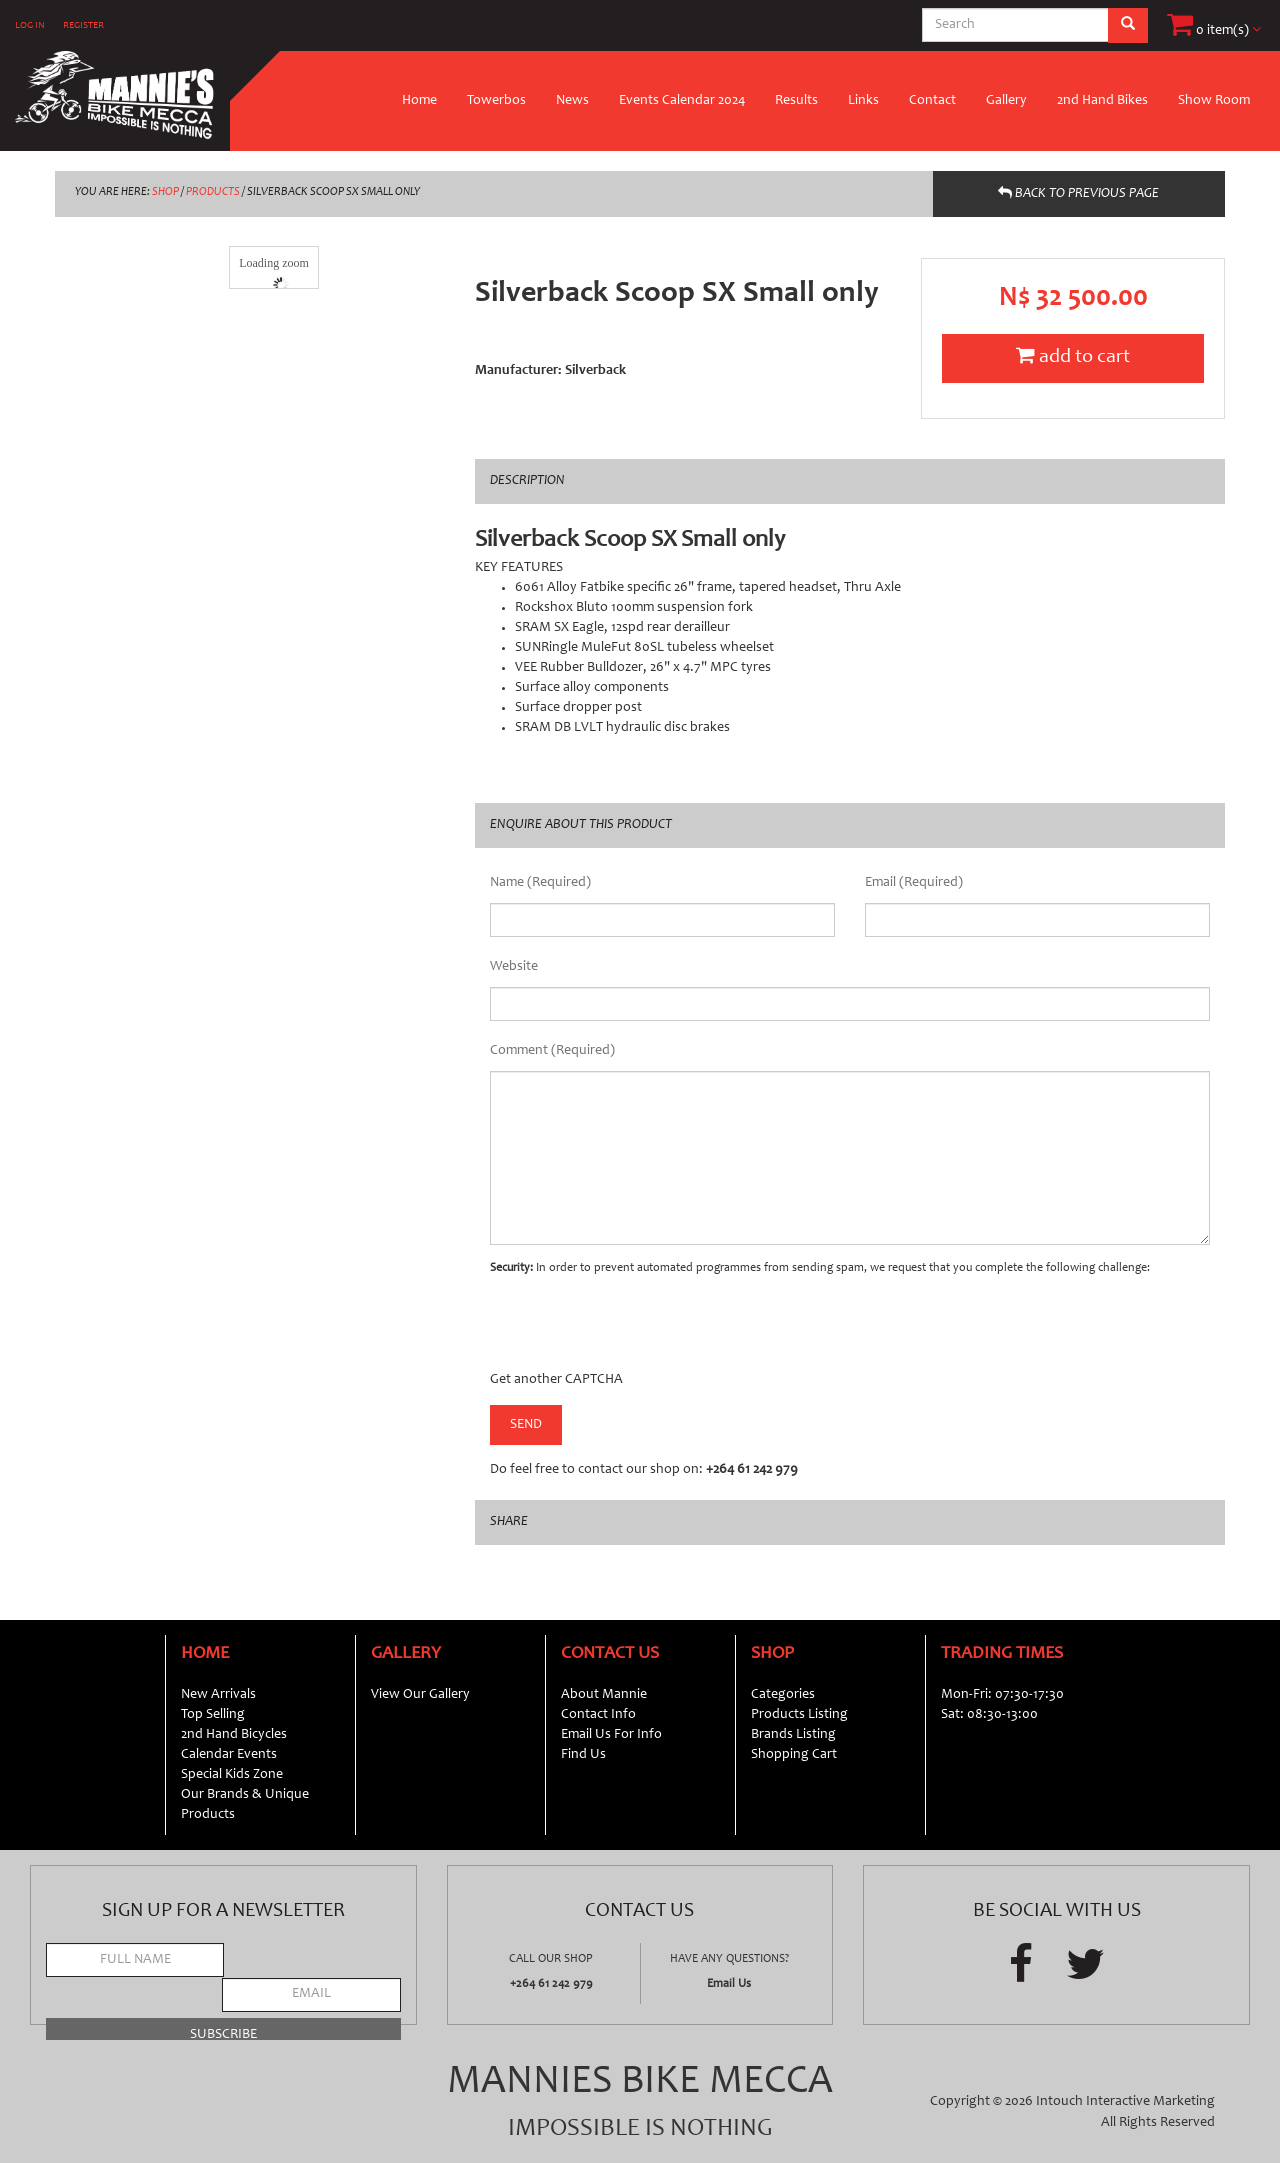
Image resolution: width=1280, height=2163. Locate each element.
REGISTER (83, 26)
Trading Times (1002, 1654)
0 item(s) (1214, 31)
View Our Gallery (420, 1695)
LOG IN (30, 26)
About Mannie (604, 1695)
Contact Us (610, 1654)
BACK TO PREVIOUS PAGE (1078, 193)
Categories (783, 1695)
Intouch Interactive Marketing (1125, 2103)
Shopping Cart (794, 1755)
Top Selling (213, 1715)
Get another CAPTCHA (556, 1380)
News (572, 101)
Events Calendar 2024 (682, 101)
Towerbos (496, 101)
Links (863, 101)
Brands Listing (793, 1735)
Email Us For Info (611, 1735)
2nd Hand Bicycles (234, 1735)
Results (796, 101)
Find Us (583, 1755)
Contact (932, 101)
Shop (772, 1654)
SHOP (165, 192)
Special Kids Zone (232, 1775)
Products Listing (799, 1715)
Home (419, 101)
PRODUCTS (213, 192)
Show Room (1214, 101)
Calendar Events (229, 1755)
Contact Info (598, 1715)
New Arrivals (218, 1695)
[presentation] (642, 1331)
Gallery (1006, 101)
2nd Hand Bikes (1102, 101)
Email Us (729, 1984)
